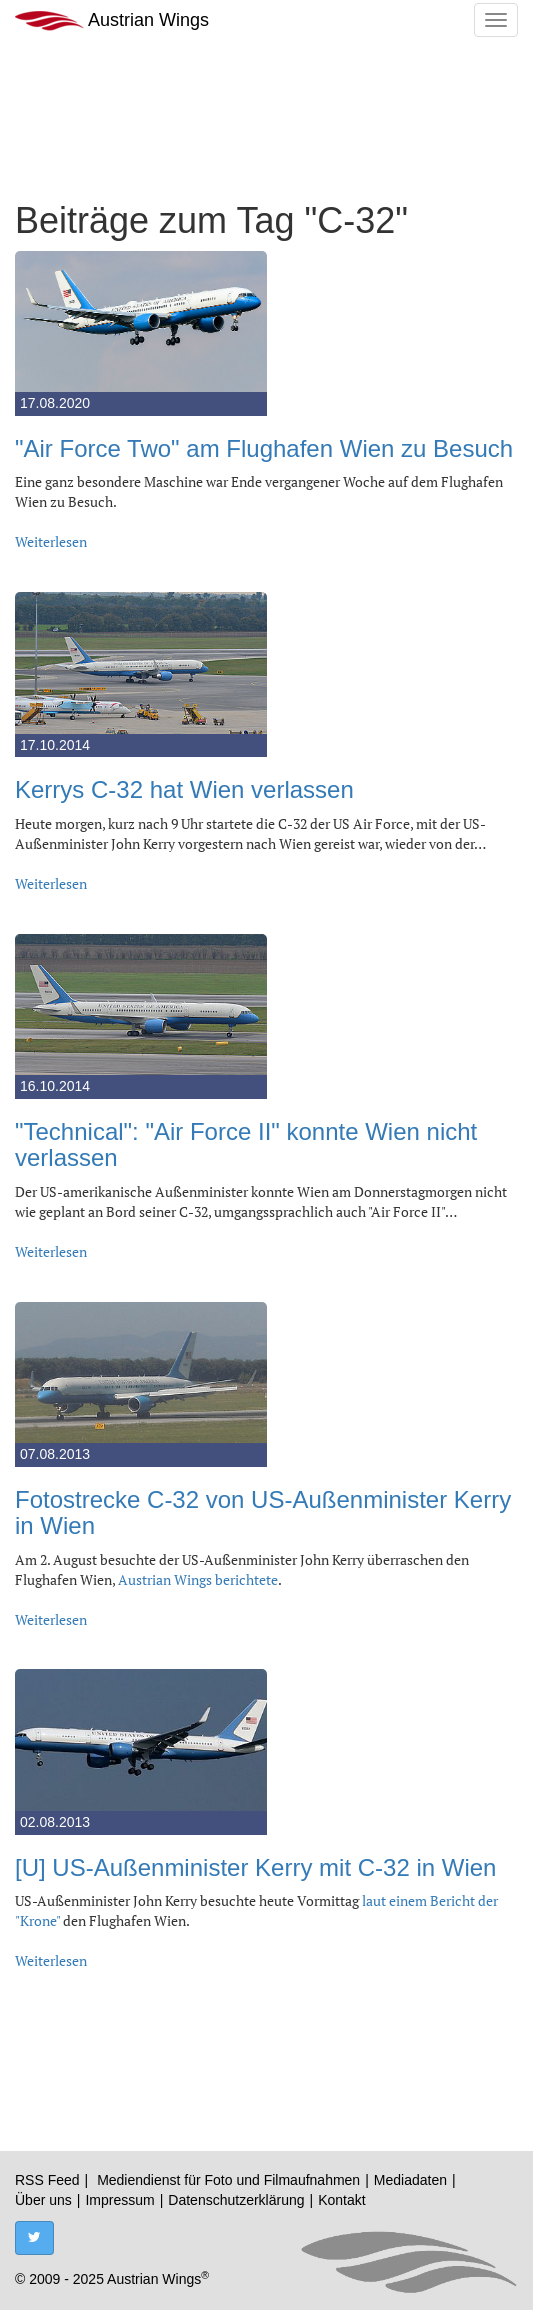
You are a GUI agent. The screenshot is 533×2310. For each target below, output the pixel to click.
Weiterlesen (51, 541)
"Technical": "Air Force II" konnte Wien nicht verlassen (246, 1144)
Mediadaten (410, 2180)
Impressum (119, 2200)
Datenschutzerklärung (236, 2200)
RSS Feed (47, 2180)
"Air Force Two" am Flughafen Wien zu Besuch (264, 448)
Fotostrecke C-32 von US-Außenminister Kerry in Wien (263, 1512)
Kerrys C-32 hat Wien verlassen (184, 789)
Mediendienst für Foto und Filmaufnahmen (228, 2180)
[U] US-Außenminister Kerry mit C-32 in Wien (255, 1867)
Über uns (43, 2200)
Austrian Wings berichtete (198, 1579)
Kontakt (341, 2200)
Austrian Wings (112, 20)
